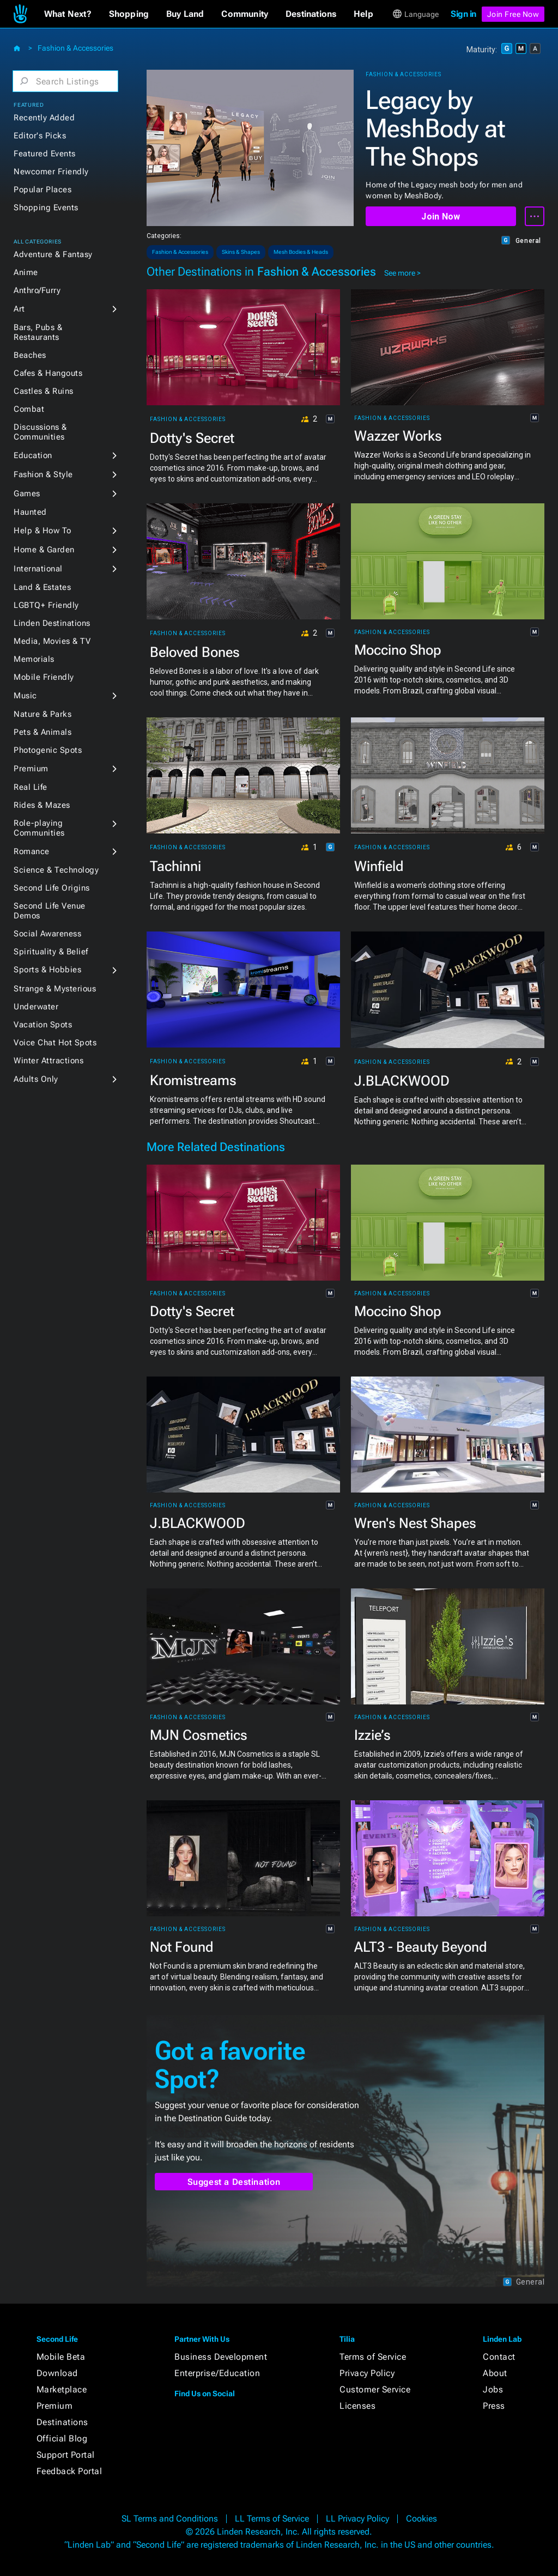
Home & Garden (44, 550)
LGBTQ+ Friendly (46, 605)
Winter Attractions (48, 1060)
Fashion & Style (43, 474)
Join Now (440, 216)
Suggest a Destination (234, 2182)
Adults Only (36, 1079)
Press (494, 2406)
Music (25, 696)
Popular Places (42, 189)
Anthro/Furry (37, 290)
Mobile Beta (61, 2357)
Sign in (463, 14)
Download (57, 2373)
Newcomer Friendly (51, 171)
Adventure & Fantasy (53, 254)
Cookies (421, 2518)
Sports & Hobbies (47, 970)
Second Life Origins (52, 888)
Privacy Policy (367, 2373)
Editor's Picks (40, 136)
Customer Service (374, 2389)
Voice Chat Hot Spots (55, 1043)
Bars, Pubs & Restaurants (38, 332)
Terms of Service (372, 2357)
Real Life (30, 787)
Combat (29, 409)
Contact (499, 2357)
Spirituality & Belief (51, 952)
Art (19, 309)
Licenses (357, 2406)
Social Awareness (47, 934)
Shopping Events (46, 207)
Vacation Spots (43, 1025)
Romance (32, 851)
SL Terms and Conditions (170, 2518)
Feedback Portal (69, 2471)
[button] (68, 14)
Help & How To (42, 530)
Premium (31, 769)
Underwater (36, 1007)
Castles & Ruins (44, 391)
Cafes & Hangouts (48, 373)
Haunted (30, 512)
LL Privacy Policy (357, 2518)
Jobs (493, 2389)
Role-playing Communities (39, 828)
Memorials (34, 659)
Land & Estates (42, 587)
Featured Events (45, 154)
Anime (26, 272)
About (495, 2373)
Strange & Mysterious (55, 989)
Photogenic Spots (48, 750)
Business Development (220, 2357)
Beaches (30, 355)
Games (27, 493)
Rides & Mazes (42, 805)
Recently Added (44, 118)
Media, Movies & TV (52, 641)
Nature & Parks (42, 714)
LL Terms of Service (272, 2518)
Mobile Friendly (44, 677)
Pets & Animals (42, 732)
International (38, 569)
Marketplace (62, 2389)
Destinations (62, 2422)
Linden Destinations (52, 623)
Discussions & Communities (40, 432)
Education (33, 455)
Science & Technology (56, 870)
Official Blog (62, 2438)
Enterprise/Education (217, 2373)
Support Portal (66, 2455)
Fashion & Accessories (75, 48)
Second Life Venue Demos (50, 911)
